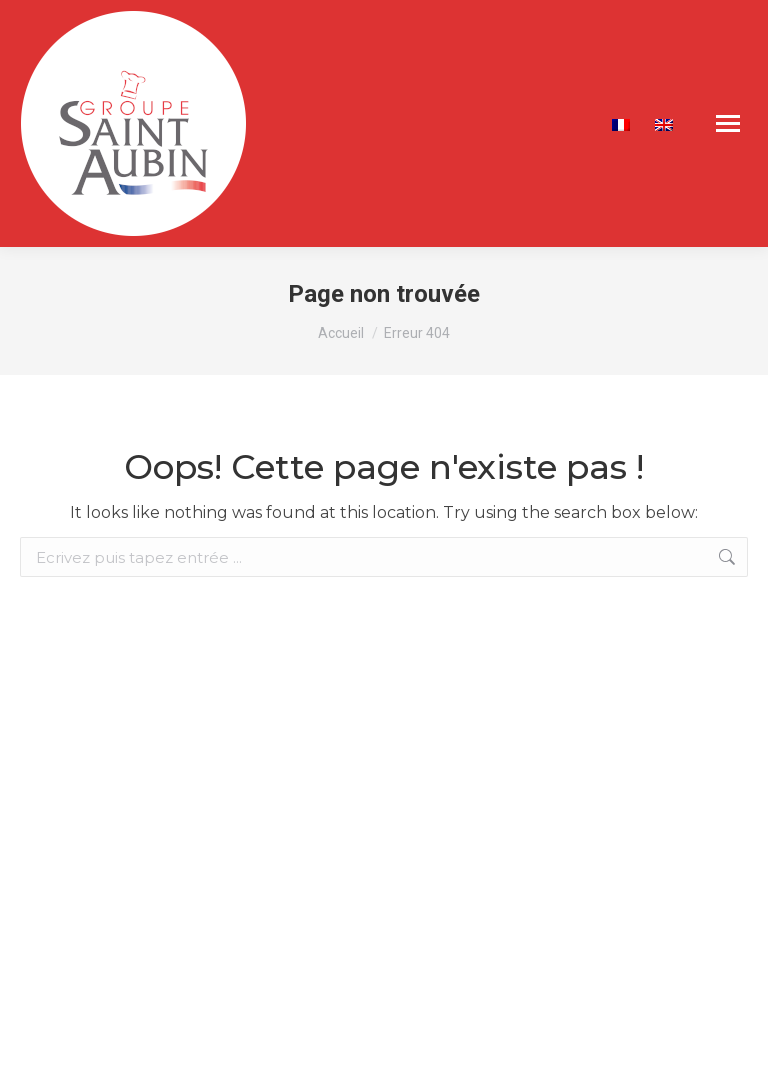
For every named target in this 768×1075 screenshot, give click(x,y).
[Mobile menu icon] (728, 123)
